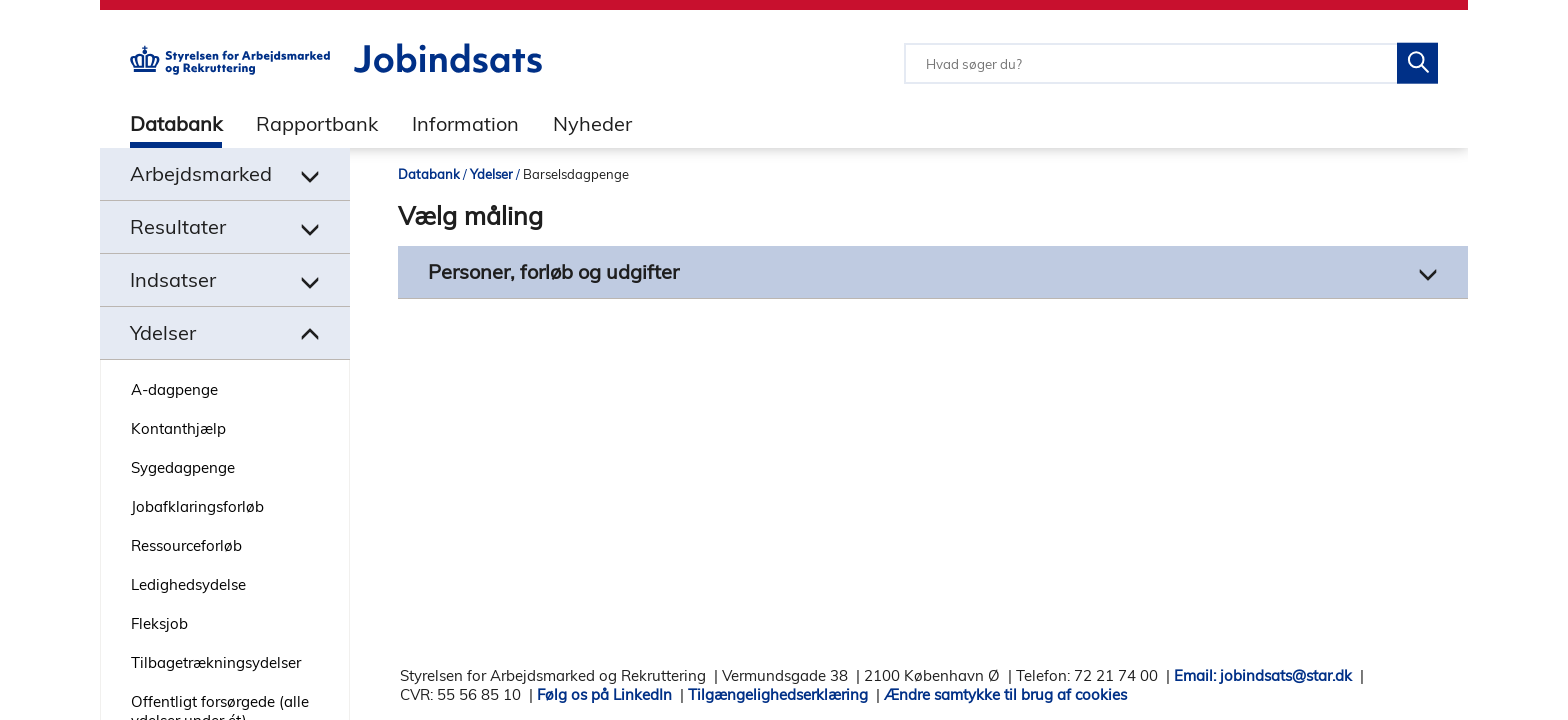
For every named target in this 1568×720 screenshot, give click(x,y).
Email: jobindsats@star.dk (1263, 675)
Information (465, 123)
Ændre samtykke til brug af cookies (1005, 694)
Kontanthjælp (178, 428)
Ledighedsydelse (188, 584)
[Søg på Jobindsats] (1417, 63)
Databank (176, 123)
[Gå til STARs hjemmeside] (230, 69)
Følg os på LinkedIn (604, 694)
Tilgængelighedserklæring (778, 694)
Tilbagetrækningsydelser (216, 662)
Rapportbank (317, 123)
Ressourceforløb (186, 545)
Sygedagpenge (183, 467)
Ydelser (491, 174)
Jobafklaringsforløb (197, 506)
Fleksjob (159, 623)
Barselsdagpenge (576, 174)
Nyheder (592, 123)
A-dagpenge (174, 389)
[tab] (161, 123)
